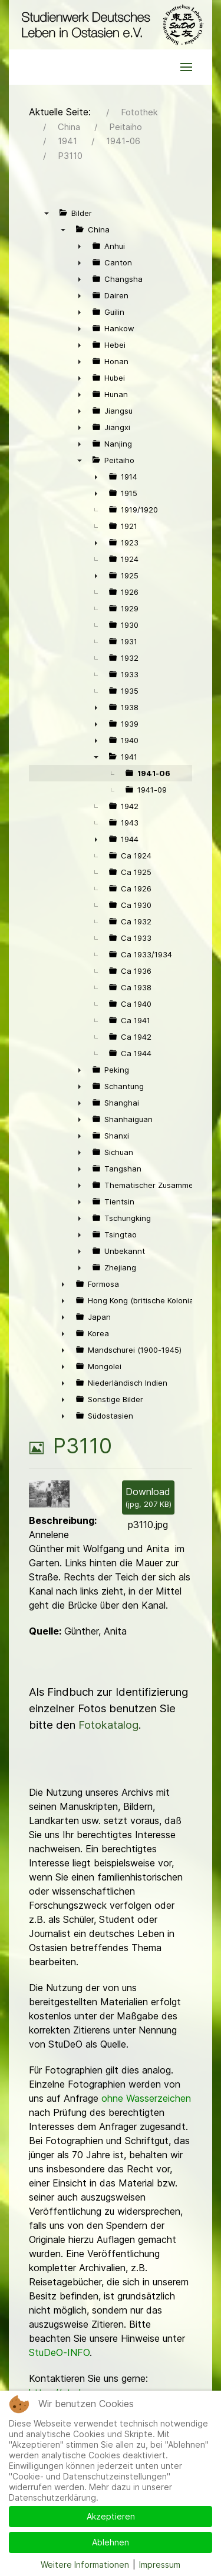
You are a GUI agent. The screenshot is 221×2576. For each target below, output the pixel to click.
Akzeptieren (111, 2516)
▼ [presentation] (46, 213)
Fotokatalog (108, 1725)
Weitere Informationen (85, 2565)
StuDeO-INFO (59, 2352)
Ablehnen (110, 2542)
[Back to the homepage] (110, 24)
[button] (186, 67)
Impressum (159, 2565)
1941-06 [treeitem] (153, 773)
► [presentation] (79, 246)
